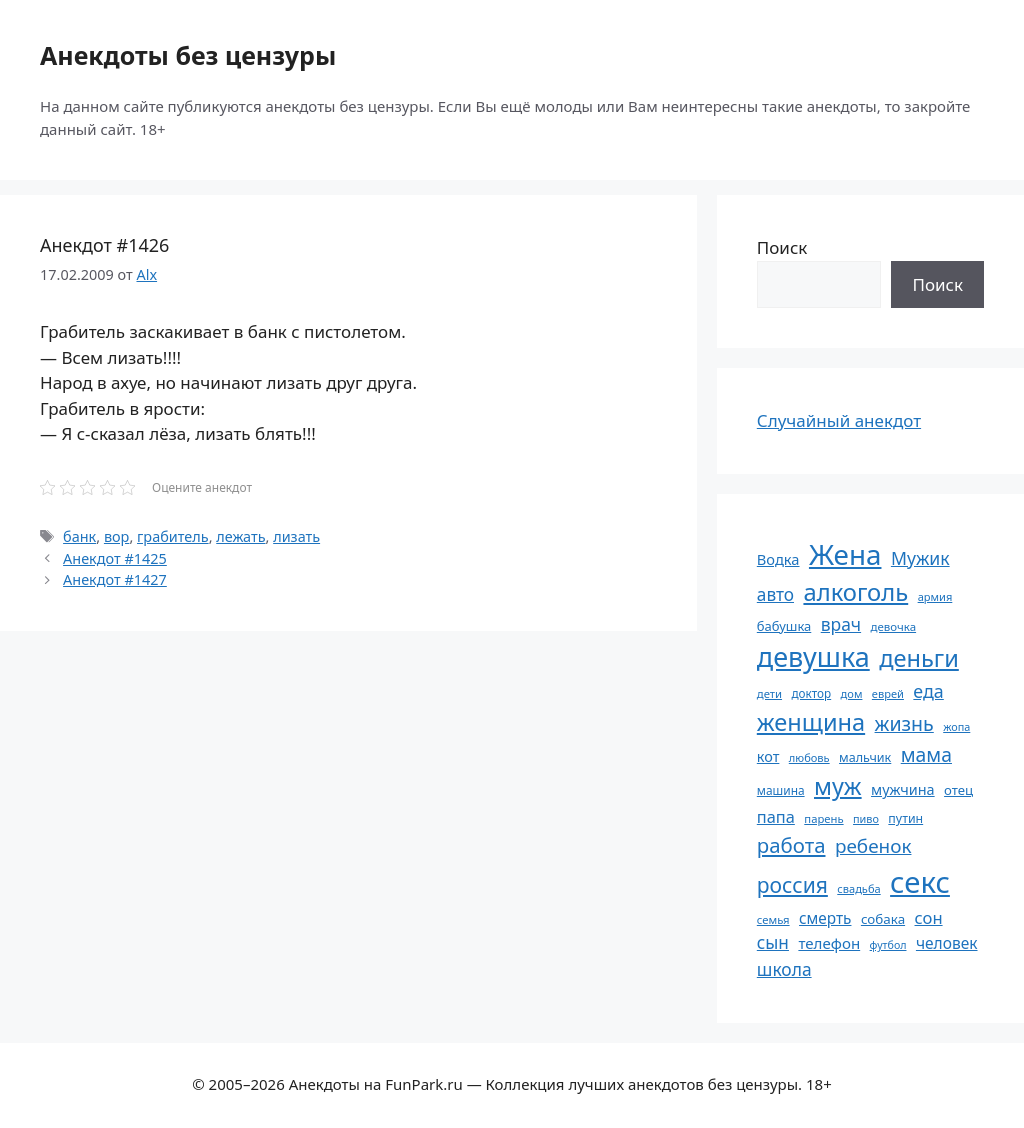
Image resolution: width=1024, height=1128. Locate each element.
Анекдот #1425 (115, 558)
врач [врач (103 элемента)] (841, 624)
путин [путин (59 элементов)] (905, 818)
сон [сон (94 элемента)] (929, 917)
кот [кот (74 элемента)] (768, 756)
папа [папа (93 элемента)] (776, 816)
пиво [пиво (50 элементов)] (866, 818)
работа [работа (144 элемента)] (791, 845)
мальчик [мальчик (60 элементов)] (865, 757)
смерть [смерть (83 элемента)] (825, 918)
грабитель (173, 536)
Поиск (782, 247)
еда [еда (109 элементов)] (928, 691)
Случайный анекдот (839, 420)
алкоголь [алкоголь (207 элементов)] (855, 592)
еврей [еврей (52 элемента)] (888, 693)
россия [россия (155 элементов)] (792, 884)
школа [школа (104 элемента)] (784, 969)
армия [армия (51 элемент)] (935, 596)
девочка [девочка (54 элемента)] (894, 626)
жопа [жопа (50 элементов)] (956, 726)
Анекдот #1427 (115, 579)
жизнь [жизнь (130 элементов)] (904, 723)
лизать (296, 536)
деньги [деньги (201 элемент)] (919, 658)
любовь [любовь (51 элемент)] (809, 757)
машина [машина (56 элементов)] (781, 790)
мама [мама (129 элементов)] (926, 754)
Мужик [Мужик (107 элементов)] (920, 558)
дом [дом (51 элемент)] (852, 693)
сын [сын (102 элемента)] (773, 942)
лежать (240, 536)
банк (79, 536)
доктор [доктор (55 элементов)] (811, 693)
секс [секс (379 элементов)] (920, 882)
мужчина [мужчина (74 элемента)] (903, 789)
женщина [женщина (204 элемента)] (811, 722)
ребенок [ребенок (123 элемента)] (873, 846)
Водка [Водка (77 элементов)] (778, 559)
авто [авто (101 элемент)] (775, 594)
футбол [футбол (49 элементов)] (888, 945)
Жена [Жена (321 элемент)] (845, 554)
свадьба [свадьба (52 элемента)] (858, 888)
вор (117, 536)
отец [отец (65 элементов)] (958, 790)
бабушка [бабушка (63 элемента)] (784, 626)
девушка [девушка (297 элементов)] (813, 656)
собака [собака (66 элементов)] (883, 919)
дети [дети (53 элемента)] (769, 693)
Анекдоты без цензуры (188, 55)
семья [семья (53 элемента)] (773, 919)
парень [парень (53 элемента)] (823, 818)
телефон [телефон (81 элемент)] (829, 943)
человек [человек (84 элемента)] (947, 943)
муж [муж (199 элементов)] (838, 786)
